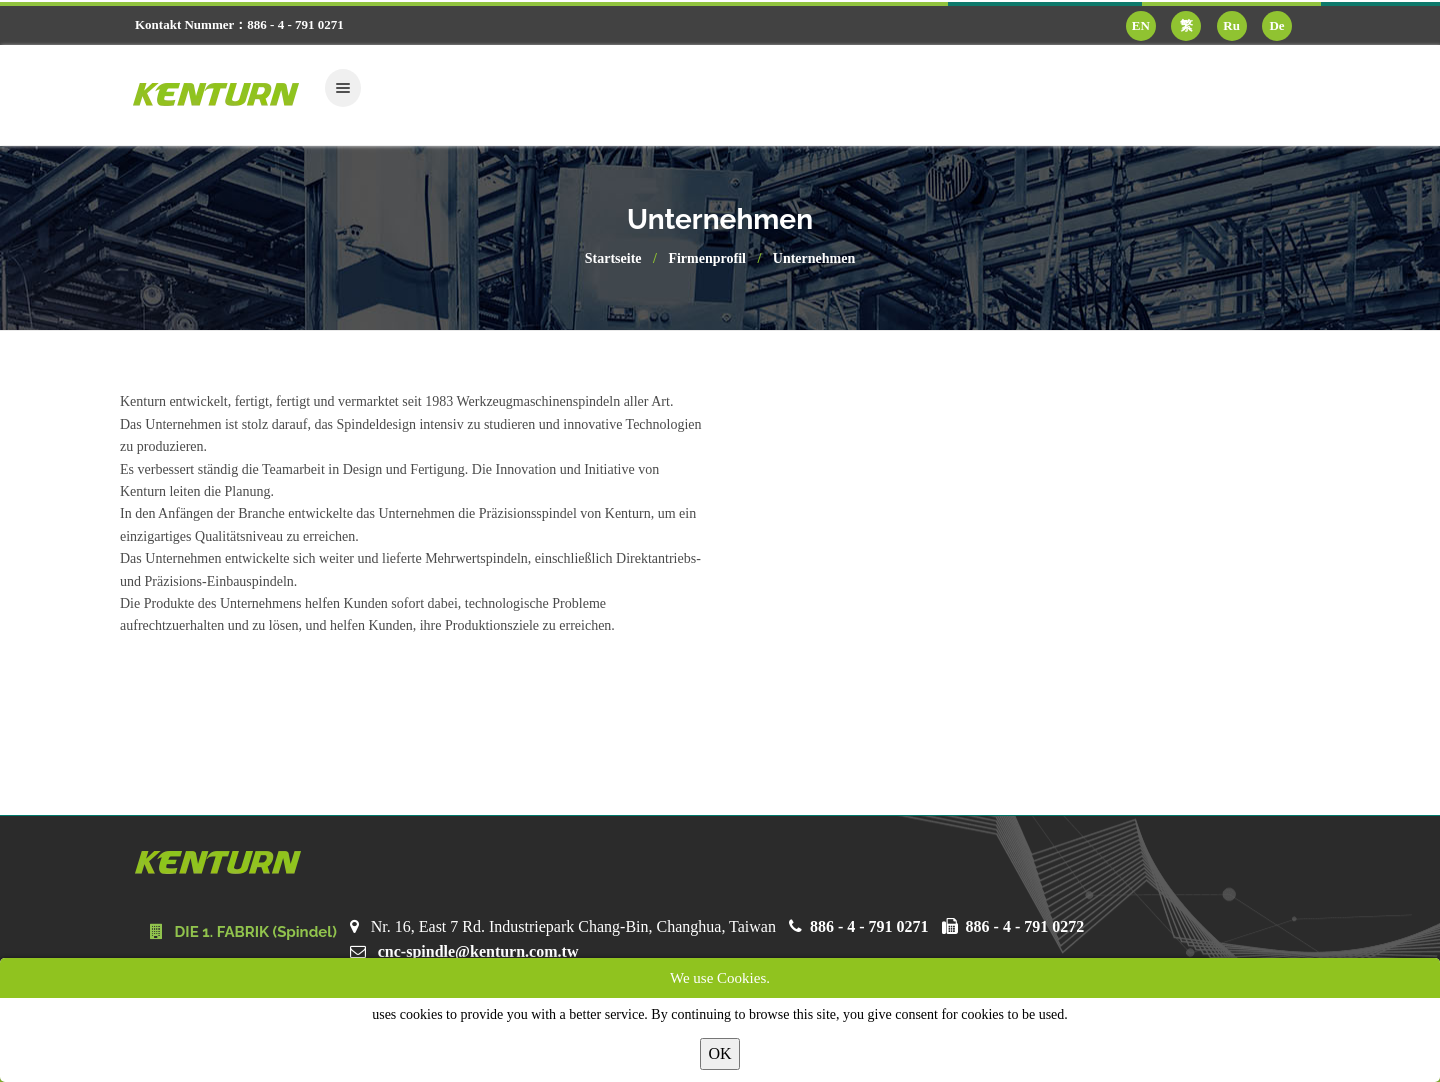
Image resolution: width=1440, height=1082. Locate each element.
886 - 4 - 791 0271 (869, 926)
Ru (1231, 25)
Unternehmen (814, 258)
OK (719, 1053)
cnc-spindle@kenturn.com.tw (478, 951)
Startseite (613, 258)
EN (1141, 25)
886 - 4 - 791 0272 (1025, 926)
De (1276, 25)
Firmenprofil (707, 258)
